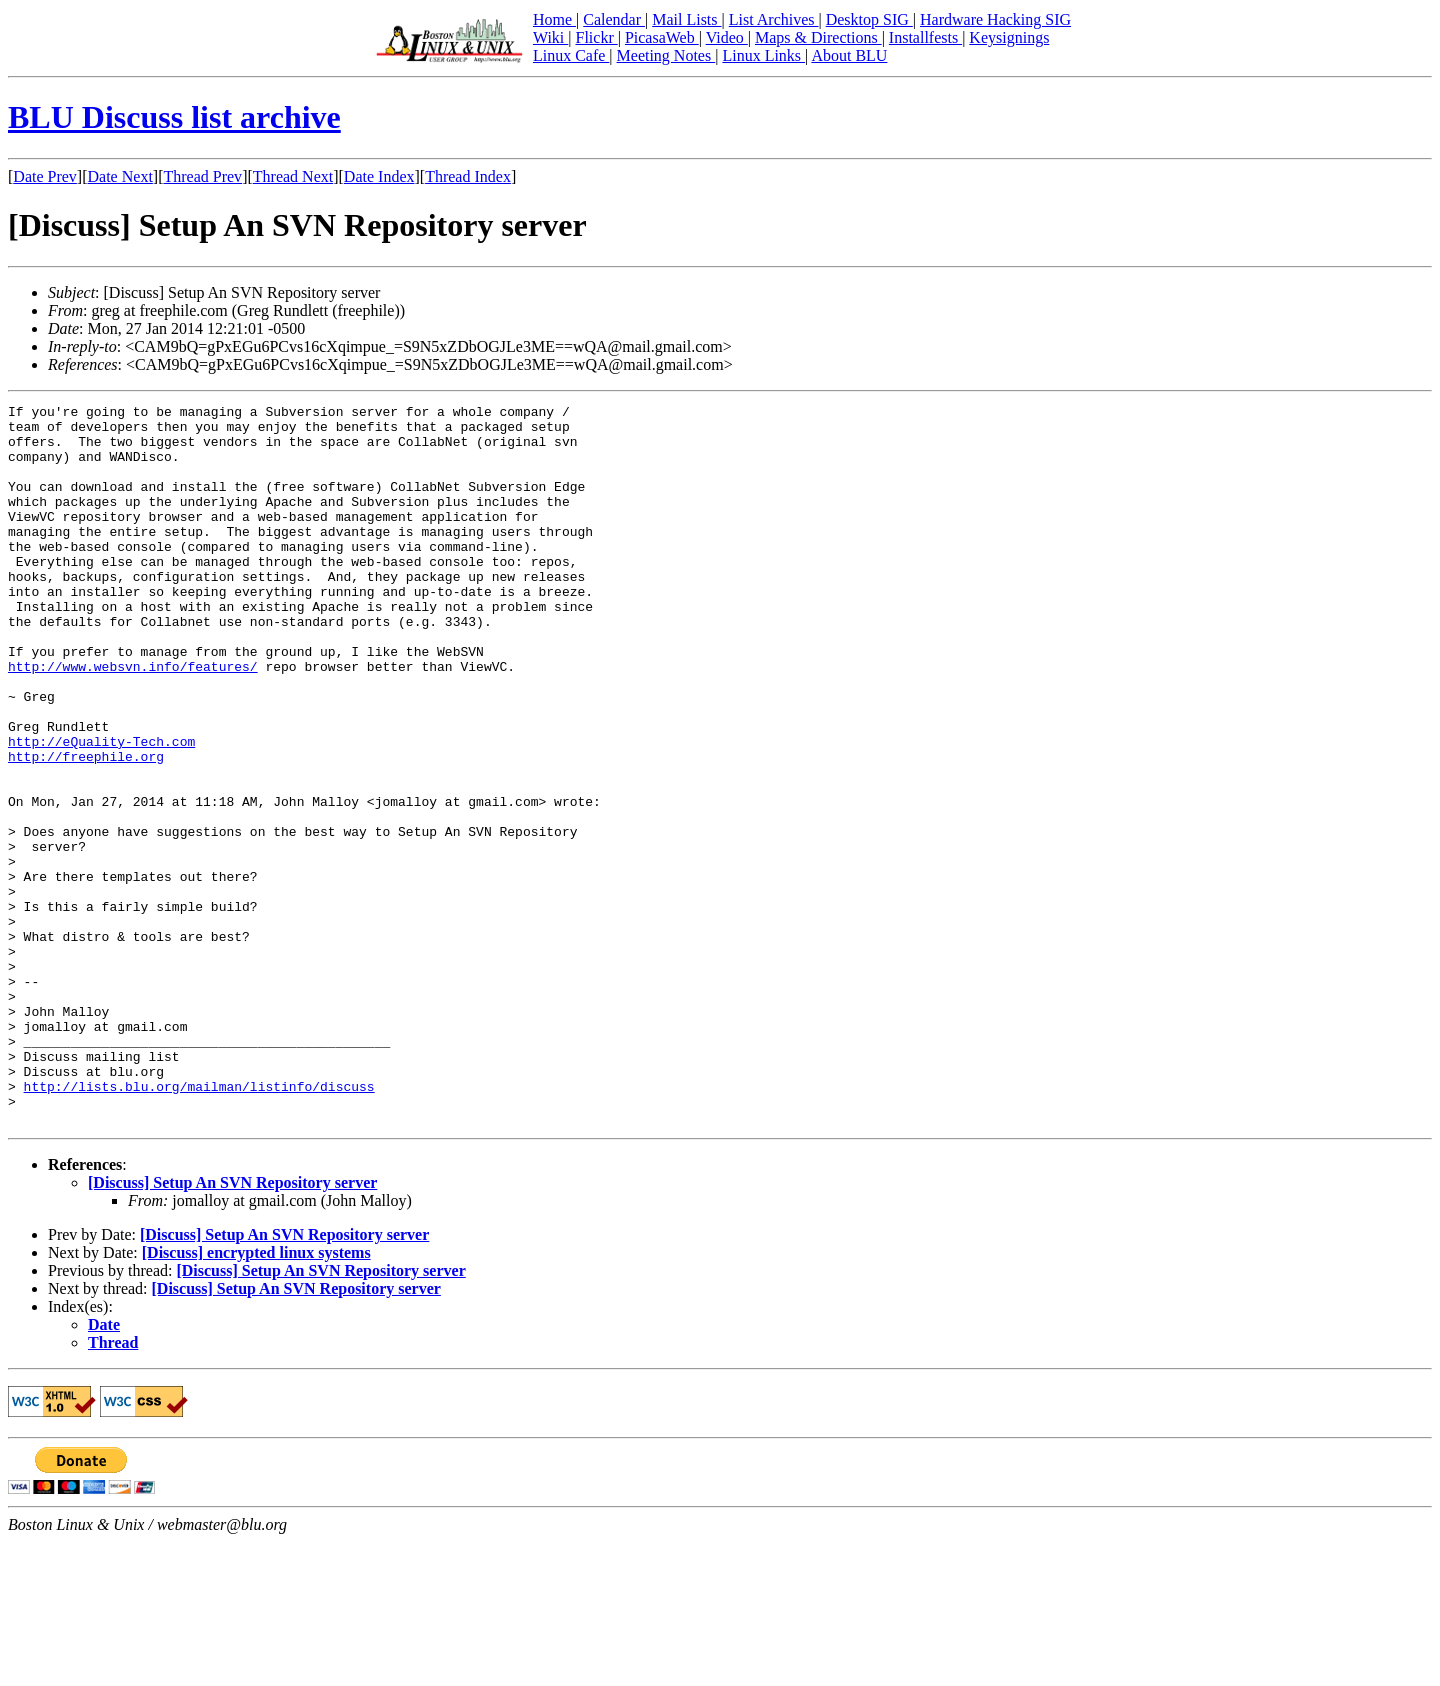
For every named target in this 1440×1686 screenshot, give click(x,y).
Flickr (596, 37)
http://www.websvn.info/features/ (133, 720)
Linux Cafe (571, 55)
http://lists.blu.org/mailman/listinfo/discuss (199, 1224)
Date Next (120, 176)
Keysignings (1009, 37)
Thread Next (293, 176)
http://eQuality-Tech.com (101, 810)
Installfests (925, 37)
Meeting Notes (666, 55)
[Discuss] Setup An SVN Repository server (232, 1326)
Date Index (379, 176)
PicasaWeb (662, 37)
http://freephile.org (86, 828)
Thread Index (468, 176)
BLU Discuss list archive (174, 117)
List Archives (774, 19)
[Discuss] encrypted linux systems (256, 1396)
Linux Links (763, 55)
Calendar (614, 19)
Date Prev (45, 176)
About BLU (849, 55)
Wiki (550, 37)
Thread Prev (202, 176)
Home (554, 19)
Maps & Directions (818, 37)
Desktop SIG (869, 19)
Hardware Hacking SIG (995, 19)
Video (727, 37)
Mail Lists (686, 19)
